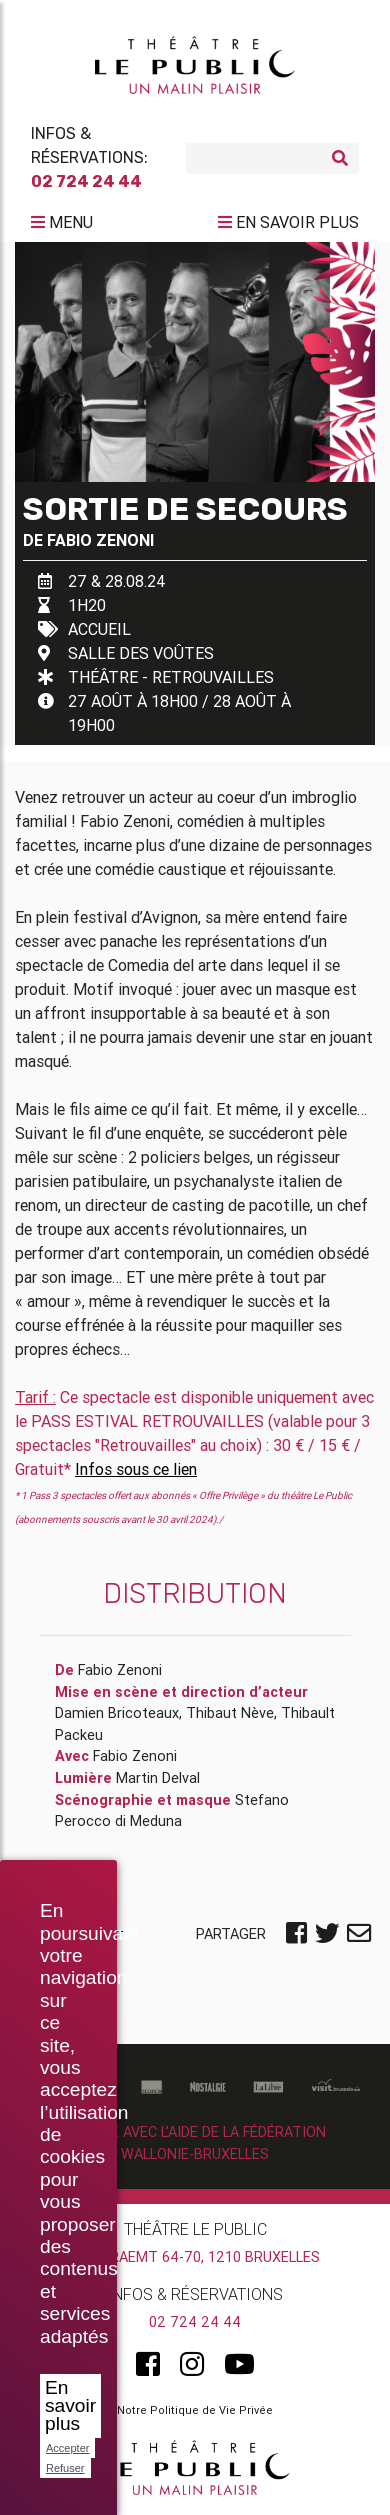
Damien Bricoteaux (117, 1713)
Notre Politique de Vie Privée (195, 2410)
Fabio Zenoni (100, 540)
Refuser (65, 2468)
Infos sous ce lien (136, 1469)
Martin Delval (158, 1778)
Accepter (67, 2448)
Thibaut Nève (230, 1713)
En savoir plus (70, 2405)
